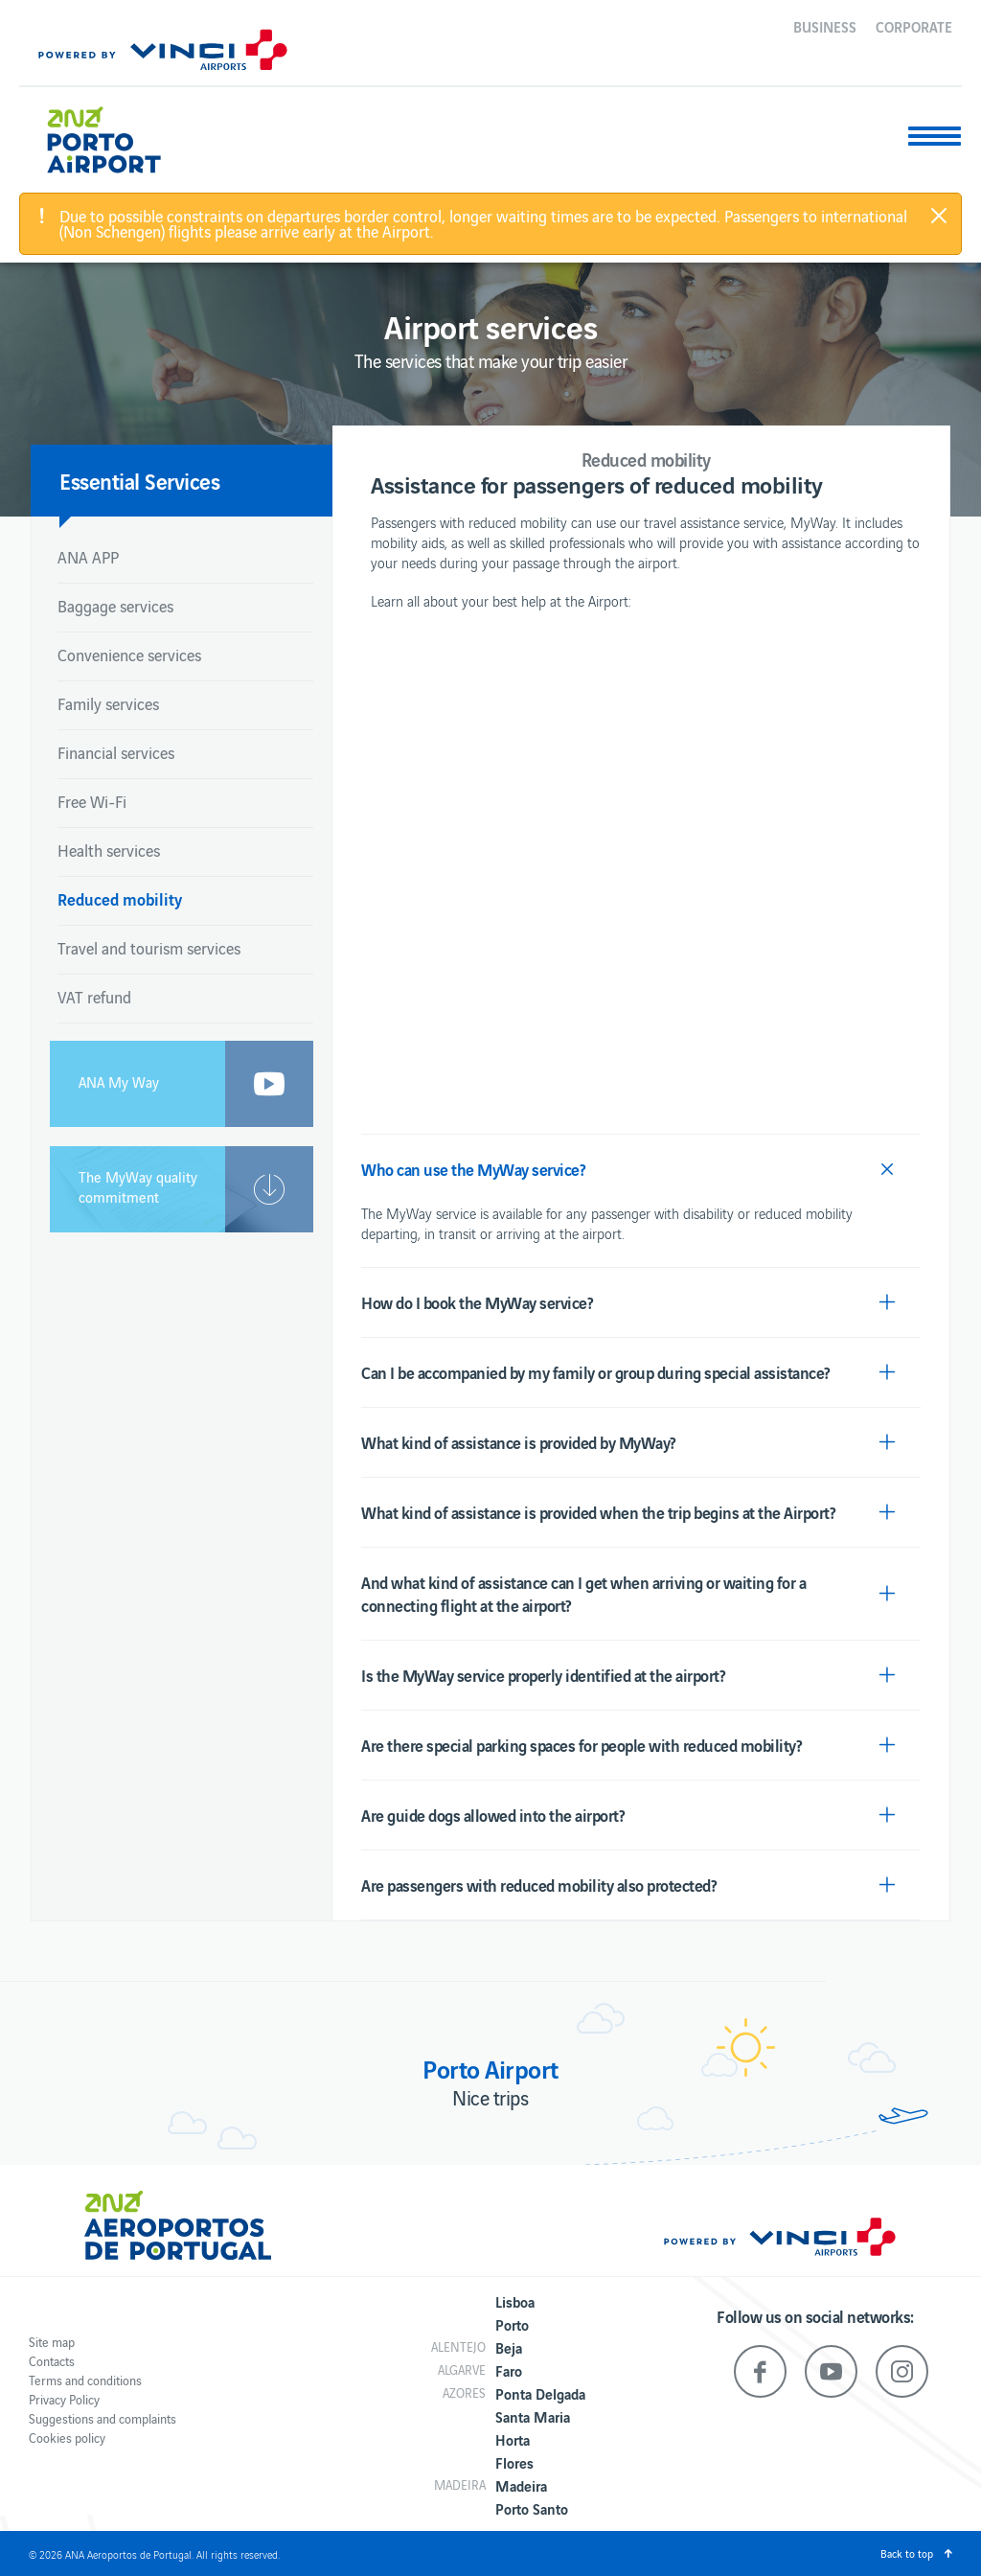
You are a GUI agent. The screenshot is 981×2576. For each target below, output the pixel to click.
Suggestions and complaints (102, 2418)
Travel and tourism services (148, 947)
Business (824, 25)
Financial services (115, 752)
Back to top (906, 2553)
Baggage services (115, 605)
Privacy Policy (64, 2399)
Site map (52, 2342)
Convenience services (129, 654)
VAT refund (94, 996)
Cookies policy (67, 2437)
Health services (108, 850)
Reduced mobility (119, 898)
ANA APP (88, 556)
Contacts (52, 2361)
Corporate (914, 25)
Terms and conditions (85, 2380)
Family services (108, 703)
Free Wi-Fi (91, 801)
